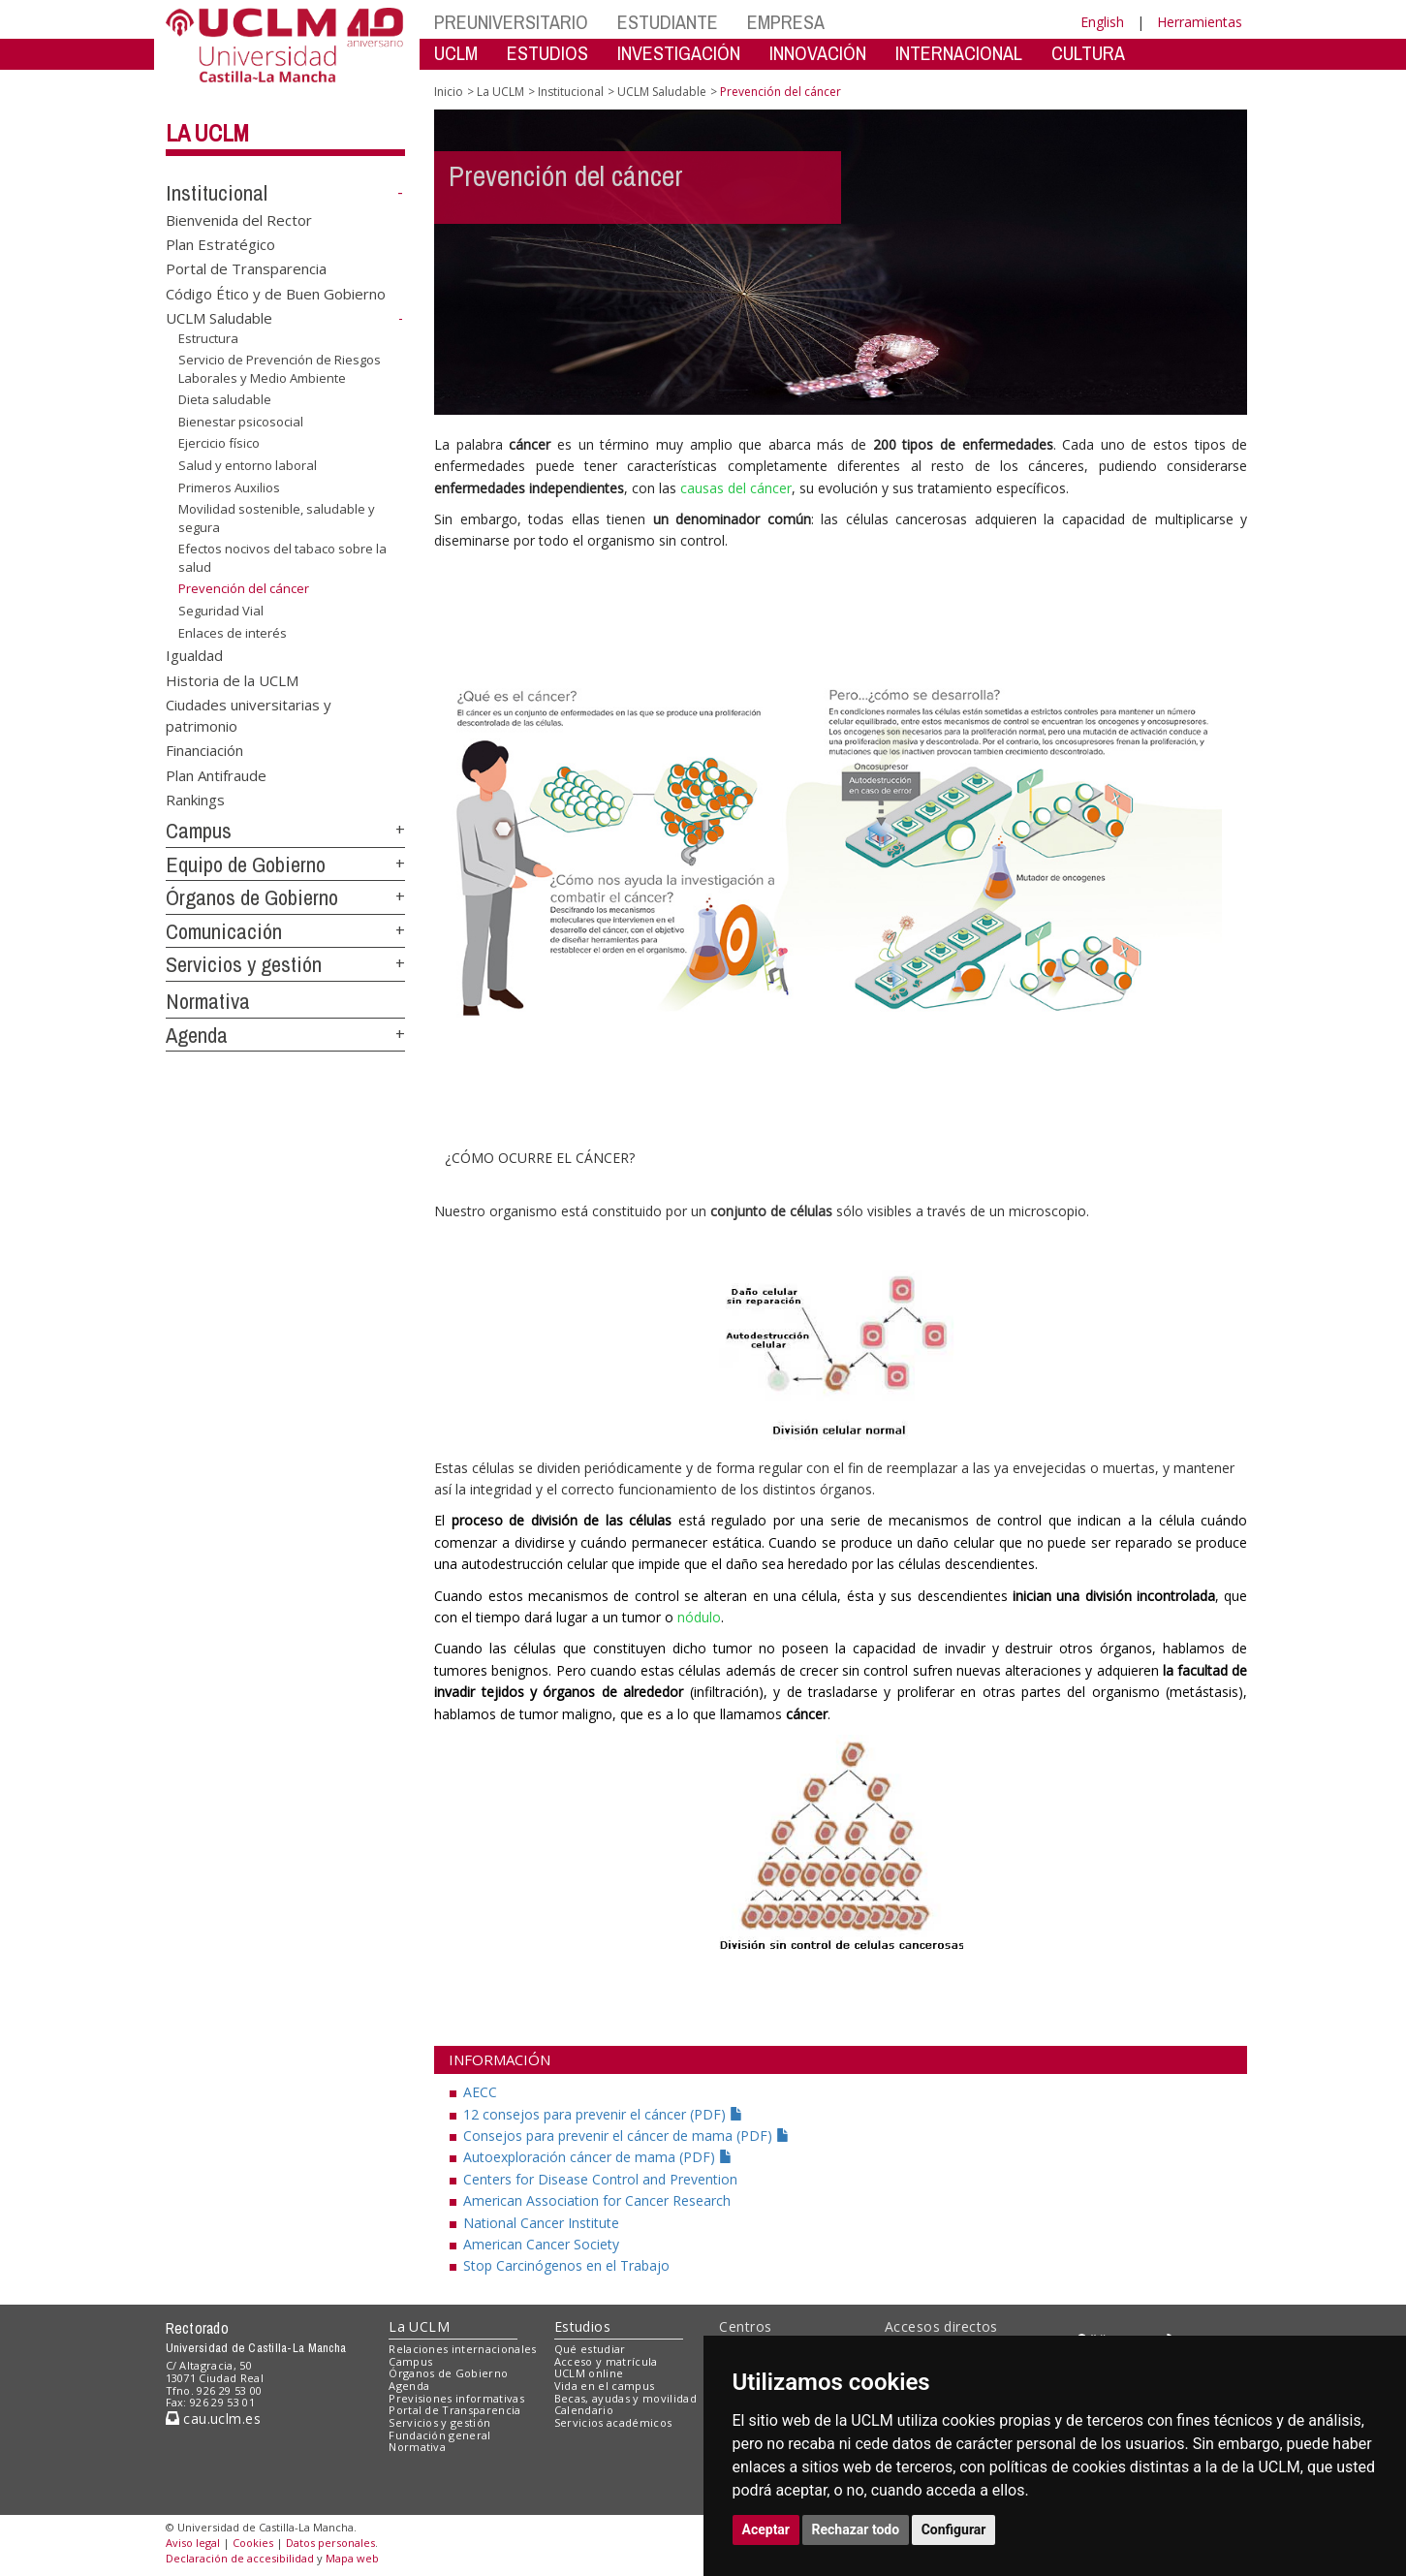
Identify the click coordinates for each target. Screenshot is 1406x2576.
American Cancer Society (541, 2244)
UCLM (456, 53)
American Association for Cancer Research (597, 2200)
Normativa (208, 1001)
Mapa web (352, 2558)
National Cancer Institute (541, 2223)
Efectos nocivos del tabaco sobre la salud (282, 558)
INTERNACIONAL (958, 53)
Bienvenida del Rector (239, 219)
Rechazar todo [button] (856, 2529)
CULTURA (1088, 53)
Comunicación (224, 931)
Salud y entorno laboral (247, 465)
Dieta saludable (224, 399)
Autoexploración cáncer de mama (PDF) (598, 2157)
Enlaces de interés (232, 632)
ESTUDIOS (547, 53)
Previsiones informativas (456, 2398)
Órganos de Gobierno (252, 897)
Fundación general (440, 2435)
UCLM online (589, 2373)
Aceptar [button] (766, 2529)
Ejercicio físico (219, 443)
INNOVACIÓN (817, 53)
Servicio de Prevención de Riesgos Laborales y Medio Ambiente (279, 369)
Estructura (208, 338)
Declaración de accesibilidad (240, 2558)
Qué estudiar (590, 2348)
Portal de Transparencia (246, 268)
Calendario (583, 2410)
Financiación (204, 750)
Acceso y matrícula (606, 2361)
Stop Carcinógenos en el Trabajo (566, 2265)
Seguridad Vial (221, 610)
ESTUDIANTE (667, 22)
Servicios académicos (613, 2422)
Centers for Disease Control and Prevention (600, 2179)
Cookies (253, 2542)
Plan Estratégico (220, 244)
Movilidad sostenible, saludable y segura (276, 518)
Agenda (197, 1035)
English (1102, 22)
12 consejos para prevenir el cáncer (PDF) (603, 2114)
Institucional (216, 192)
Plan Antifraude (216, 774)
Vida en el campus (604, 2385)
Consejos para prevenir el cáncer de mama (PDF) (626, 2135)
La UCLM (207, 132)
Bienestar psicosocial (240, 421)
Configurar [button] (954, 2529)
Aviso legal (193, 2542)
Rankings (195, 799)
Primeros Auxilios (229, 486)
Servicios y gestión (244, 964)
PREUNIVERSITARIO (511, 22)
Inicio (448, 91)
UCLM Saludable (219, 318)
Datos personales (330, 2542)
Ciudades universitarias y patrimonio (248, 715)
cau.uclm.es (213, 2418)
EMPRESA (786, 22)
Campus (199, 830)
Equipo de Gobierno (246, 864)
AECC (480, 2092)
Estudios (582, 2326)
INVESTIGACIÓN (678, 53)
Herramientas (1199, 22)
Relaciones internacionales (463, 2348)
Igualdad (194, 655)
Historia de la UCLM (232, 679)
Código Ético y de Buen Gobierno (276, 292)
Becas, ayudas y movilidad (625, 2398)
